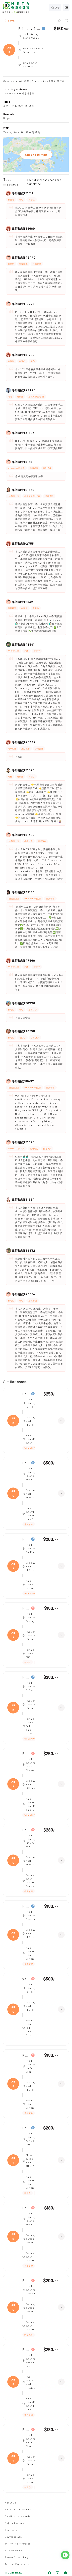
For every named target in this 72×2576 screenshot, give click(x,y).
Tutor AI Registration (17, 2564)
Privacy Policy (13, 2550)
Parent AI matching (16, 2557)
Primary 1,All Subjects (26, 1677)
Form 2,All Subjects (26, 1753)
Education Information (18, 2509)
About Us (10, 2502)
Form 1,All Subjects (26, 1539)
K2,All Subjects (26, 2055)
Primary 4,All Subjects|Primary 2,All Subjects (26, 1608)
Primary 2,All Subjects (29, 28)
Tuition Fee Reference (17, 2543)
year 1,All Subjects (26, 1979)
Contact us (11, 2529)
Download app (13, 2536)
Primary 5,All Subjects (26, 1463)
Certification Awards (17, 2516)
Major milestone (14, 2523)
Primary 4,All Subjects (26, 1394)
